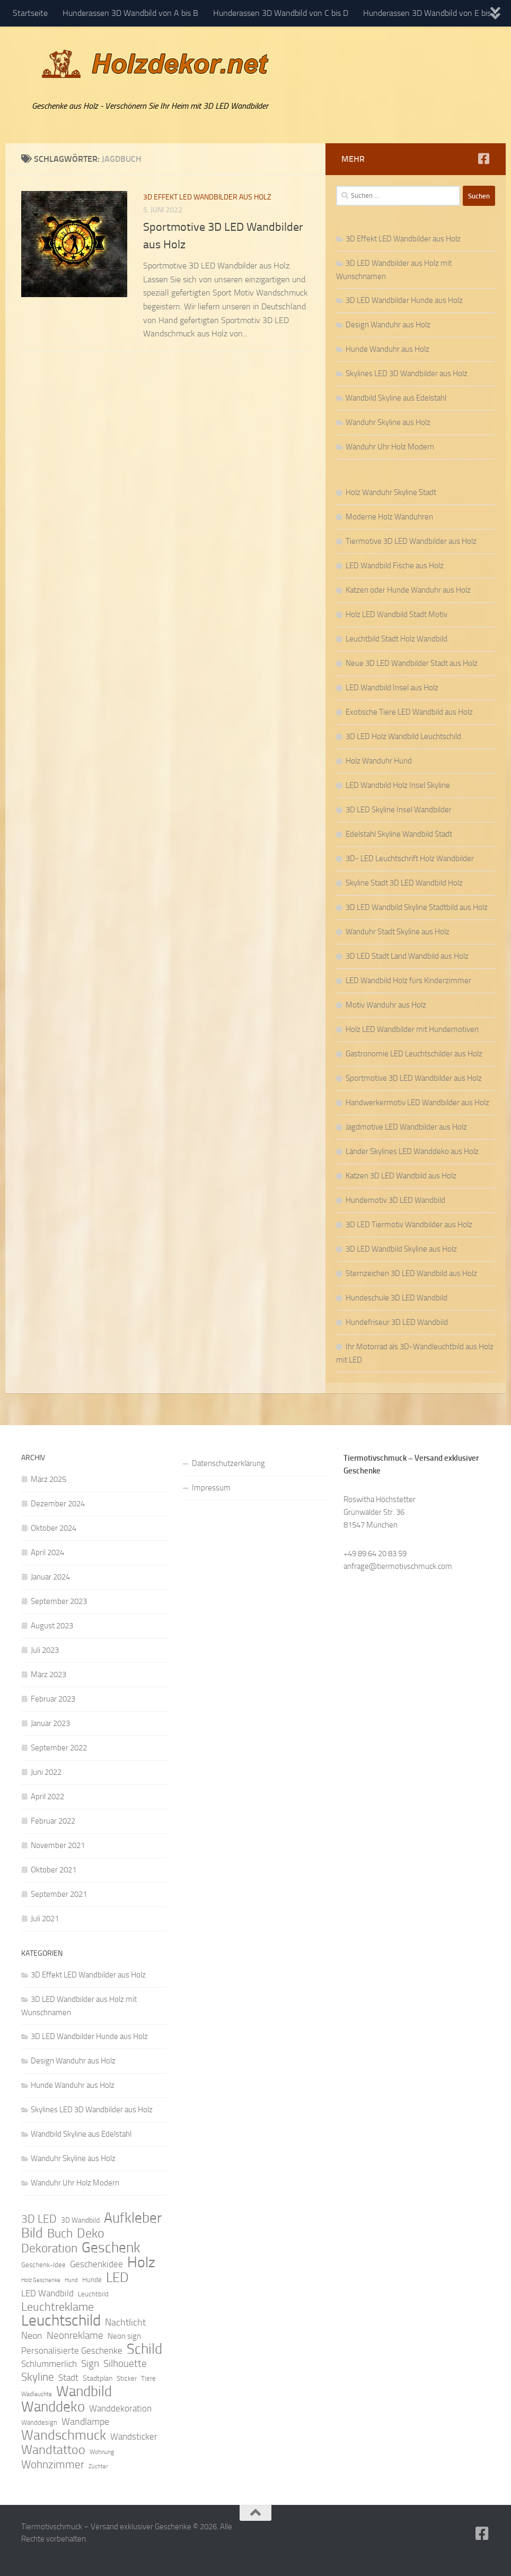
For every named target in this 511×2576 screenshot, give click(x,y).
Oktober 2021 (53, 1870)
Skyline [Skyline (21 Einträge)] (37, 2377)
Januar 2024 (50, 1577)
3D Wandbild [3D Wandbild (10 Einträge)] (80, 2220)
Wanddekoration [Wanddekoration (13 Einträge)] (120, 2408)
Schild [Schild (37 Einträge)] (144, 2349)
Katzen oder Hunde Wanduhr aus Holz (408, 590)
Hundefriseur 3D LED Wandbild (397, 1322)
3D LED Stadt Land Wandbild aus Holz (407, 956)
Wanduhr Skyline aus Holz (388, 422)
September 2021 (59, 1894)
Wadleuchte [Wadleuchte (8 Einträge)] (36, 2394)
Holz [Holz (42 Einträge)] (141, 2262)
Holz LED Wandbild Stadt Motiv (396, 614)
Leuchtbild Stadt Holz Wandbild (396, 639)
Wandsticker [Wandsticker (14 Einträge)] (133, 2436)
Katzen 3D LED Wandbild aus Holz (401, 1176)
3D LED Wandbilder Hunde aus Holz (404, 300)
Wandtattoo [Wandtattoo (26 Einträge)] (53, 2449)
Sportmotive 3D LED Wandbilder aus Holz (414, 1078)
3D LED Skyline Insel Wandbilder (399, 809)
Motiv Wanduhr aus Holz (386, 1005)
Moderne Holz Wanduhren (389, 517)
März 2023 (48, 1674)
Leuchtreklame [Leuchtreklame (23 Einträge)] (57, 2307)
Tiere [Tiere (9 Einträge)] (148, 2378)
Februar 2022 (53, 1821)
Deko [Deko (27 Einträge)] (90, 2233)
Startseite (30, 13)
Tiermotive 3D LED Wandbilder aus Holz (411, 541)
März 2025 (48, 1479)
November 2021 (58, 1845)
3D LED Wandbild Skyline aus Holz (401, 1249)
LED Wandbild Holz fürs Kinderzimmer (408, 980)
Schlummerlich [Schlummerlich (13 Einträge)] (49, 2363)
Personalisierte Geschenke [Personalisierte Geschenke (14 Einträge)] (71, 2350)
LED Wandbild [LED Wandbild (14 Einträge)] (47, 2293)
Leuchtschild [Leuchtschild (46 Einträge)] (61, 2320)
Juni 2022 (46, 1772)
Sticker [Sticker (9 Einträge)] (127, 2378)
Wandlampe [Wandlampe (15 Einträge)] (85, 2421)
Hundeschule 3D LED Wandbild (396, 1298)
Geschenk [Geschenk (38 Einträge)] (111, 2247)
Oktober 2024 (53, 1528)
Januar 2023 (50, 1723)
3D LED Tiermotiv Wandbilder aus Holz (409, 1224)
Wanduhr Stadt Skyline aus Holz (398, 931)
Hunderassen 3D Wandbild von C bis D (280, 13)
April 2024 (47, 1552)
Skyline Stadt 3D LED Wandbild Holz (404, 883)
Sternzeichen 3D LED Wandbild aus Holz (411, 1273)
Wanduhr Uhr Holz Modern (390, 447)
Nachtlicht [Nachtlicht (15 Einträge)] (125, 2322)
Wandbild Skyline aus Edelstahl (396, 398)
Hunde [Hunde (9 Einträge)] (92, 2280)
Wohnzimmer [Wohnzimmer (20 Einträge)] (52, 2464)
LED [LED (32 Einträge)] (117, 2277)
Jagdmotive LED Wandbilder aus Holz (406, 1127)
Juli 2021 (45, 1918)
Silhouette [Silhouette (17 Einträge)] (125, 2363)
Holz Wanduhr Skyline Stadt (391, 492)
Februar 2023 (53, 1699)
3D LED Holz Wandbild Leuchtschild (403, 736)
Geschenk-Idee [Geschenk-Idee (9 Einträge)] (43, 2265)
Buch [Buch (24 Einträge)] (60, 2233)
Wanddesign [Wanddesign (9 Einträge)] (39, 2422)
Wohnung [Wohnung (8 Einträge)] (102, 2452)
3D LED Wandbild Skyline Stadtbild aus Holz (417, 907)
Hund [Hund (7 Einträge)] (71, 2280)
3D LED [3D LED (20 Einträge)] (39, 2219)
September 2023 (59, 1601)
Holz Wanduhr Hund (379, 761)
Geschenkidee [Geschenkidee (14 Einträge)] (96, 2264)
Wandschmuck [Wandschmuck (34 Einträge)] (63, 2435)
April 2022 (47, 1796)
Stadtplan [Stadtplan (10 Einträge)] (97, 2378)
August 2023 (52, 1625)
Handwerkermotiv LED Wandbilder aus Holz (417, 1102)
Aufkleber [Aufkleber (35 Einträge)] (133, 2217)
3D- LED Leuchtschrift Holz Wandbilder (410, 858)
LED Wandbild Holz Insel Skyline (398, 785)
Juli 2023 (45, 1650)
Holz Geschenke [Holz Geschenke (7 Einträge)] (40, 2280)
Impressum (211, 1488)
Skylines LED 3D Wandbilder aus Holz (407, 373)
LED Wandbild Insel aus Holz (392, 687)
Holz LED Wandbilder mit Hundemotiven (412, 1029)
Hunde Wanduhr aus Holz (387, 349)
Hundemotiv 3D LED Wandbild (395, 1200)
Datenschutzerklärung (228, 1463)
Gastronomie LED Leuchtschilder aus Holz (414, 1054)
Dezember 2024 (58, 1503)
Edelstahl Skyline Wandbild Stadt (399, 834)
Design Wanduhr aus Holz (388, 324)
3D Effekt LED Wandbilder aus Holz (207, 197)
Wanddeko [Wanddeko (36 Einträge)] (53, 2406)
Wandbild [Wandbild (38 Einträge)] (84, 2391)
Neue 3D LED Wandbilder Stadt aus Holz (412, 663)
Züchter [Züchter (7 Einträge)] (98, 2466)
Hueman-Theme (164, 2554)
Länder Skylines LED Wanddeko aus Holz (412, 1151)
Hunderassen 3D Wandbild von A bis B (130, 13)
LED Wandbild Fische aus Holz (395, 565)
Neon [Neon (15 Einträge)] (31, 2335)
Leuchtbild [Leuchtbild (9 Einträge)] (93, 2294)
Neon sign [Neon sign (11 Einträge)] (124, 2336)
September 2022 (59, 1748)
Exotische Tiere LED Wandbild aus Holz (409, 712)
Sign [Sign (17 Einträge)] (90, 2363)
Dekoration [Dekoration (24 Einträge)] (49, 2248)
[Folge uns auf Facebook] (483, 158)
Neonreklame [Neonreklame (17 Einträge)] (75, 2335)
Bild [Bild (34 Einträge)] (32, 2233)
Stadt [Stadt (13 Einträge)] (68, 2377)
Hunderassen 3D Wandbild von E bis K (430, 13)
